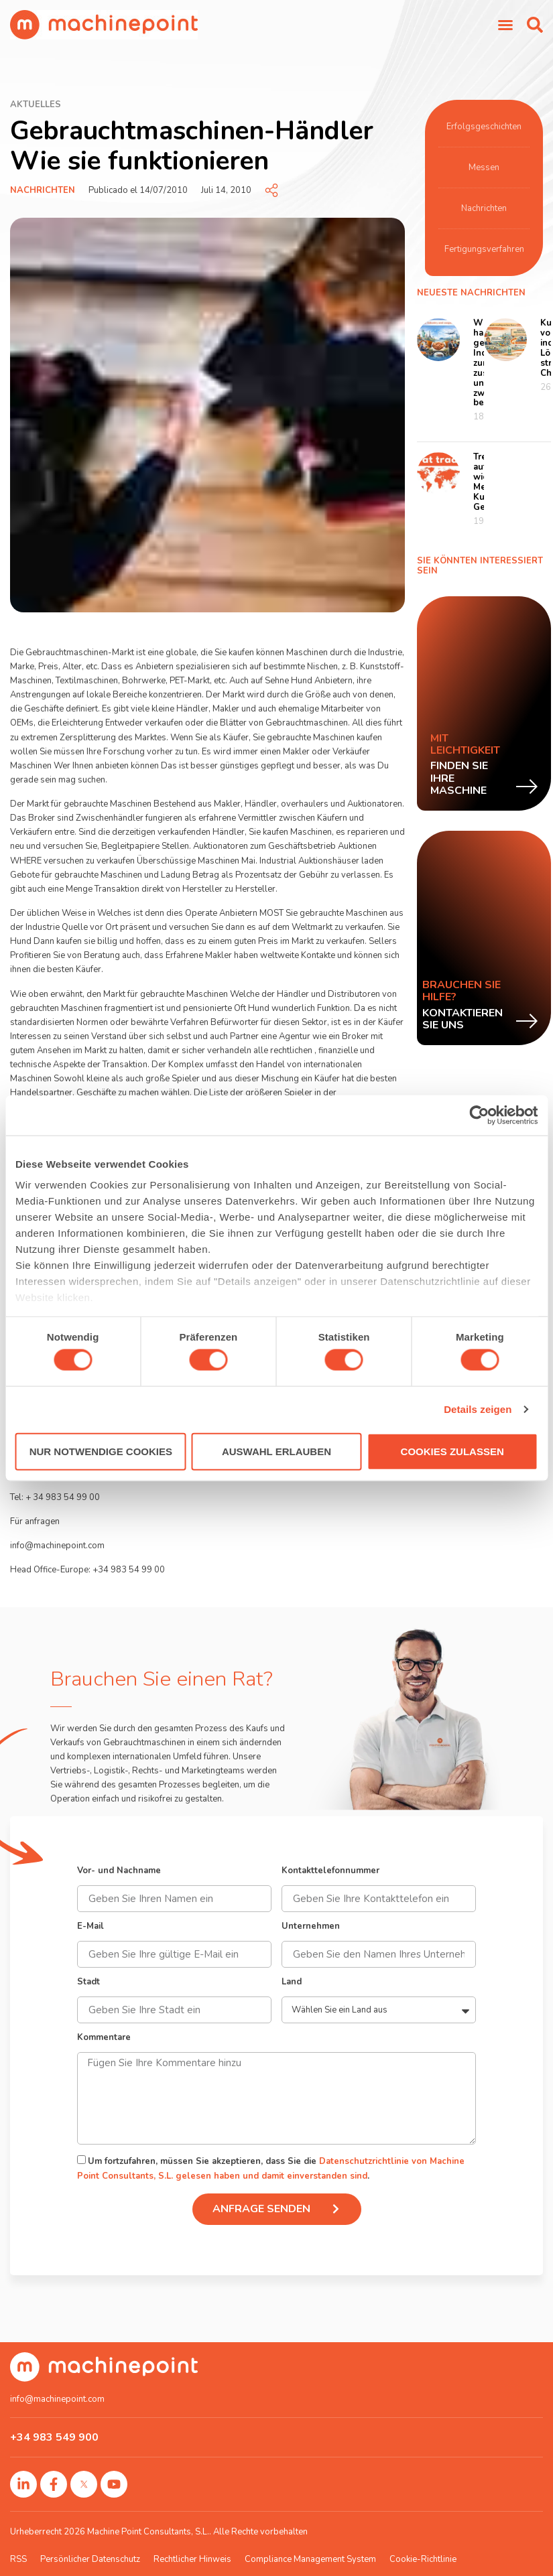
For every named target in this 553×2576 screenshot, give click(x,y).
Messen (484, 167)
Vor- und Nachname (119, 1872)
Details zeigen (477, 1409)
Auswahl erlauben (276, 1450)
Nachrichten (42, 190)
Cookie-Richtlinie (422, 2559)
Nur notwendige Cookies (100, 1450)
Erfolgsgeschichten (483, 127)
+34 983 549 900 (54, 2437)
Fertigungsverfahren (484, 249)
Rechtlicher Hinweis (192, 2559)
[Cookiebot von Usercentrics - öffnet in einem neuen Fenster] (479, 1115)
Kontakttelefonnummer (330, 1872)
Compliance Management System (310, 2559)
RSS (18, 2559)
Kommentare (104, 2038)
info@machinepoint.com (57, 2399)
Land (292, 1983)
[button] (535, 25)
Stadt (88, 1983)
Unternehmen (311, 1927)
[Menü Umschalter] (505, 25)
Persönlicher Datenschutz (90, 2559)
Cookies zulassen (452, 1450)
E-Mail (90, 1927)
